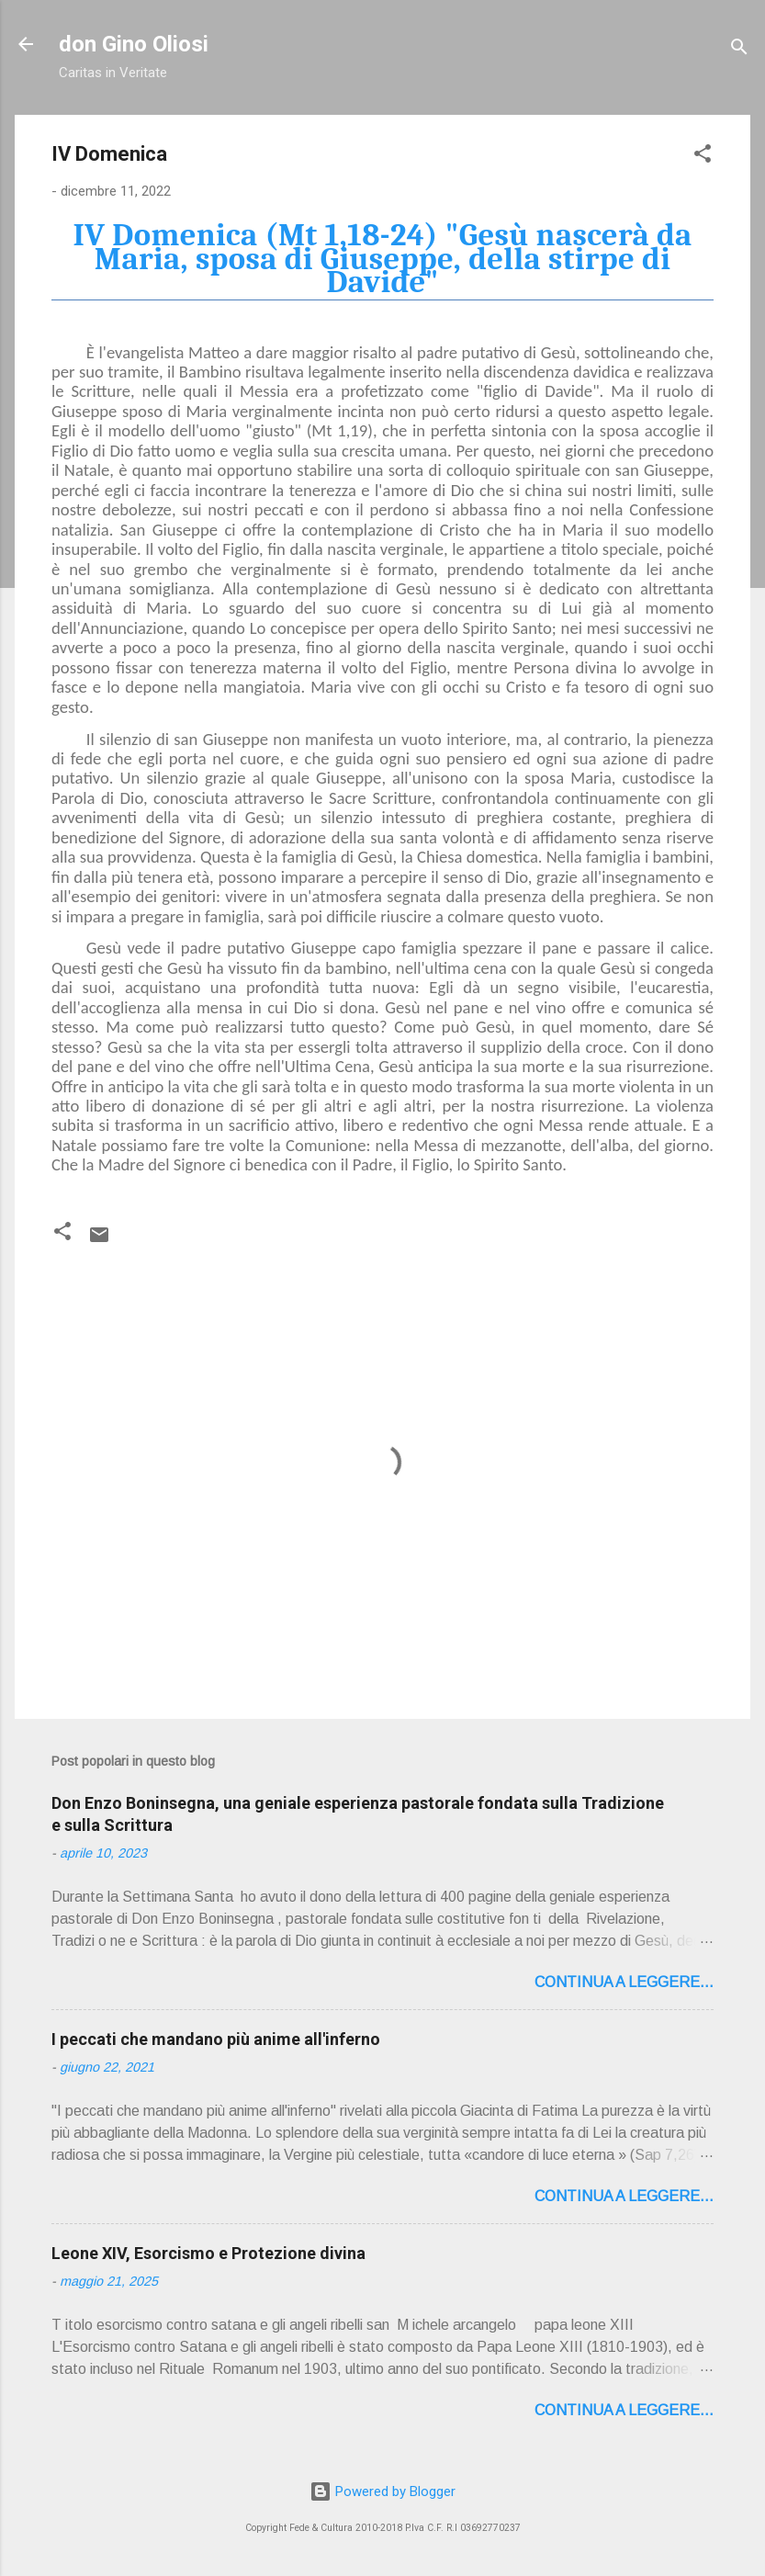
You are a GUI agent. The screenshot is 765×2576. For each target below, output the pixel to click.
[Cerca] (739, 50)
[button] (703, 156)
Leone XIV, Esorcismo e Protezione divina (208, 2253)
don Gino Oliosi (133, 44)
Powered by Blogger (382, 2491)
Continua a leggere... (624, 1982)
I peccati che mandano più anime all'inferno (215, 2039)
